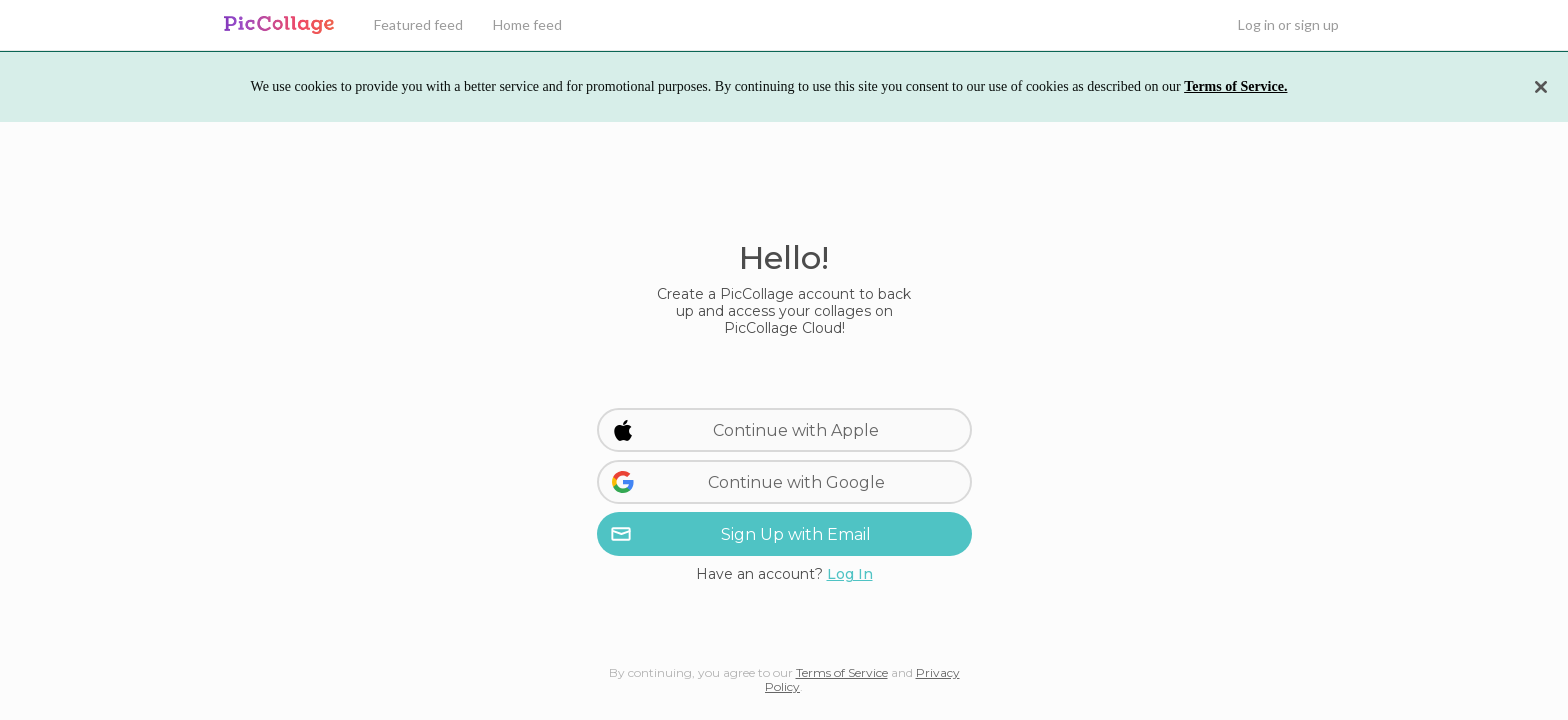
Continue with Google (748, 482)
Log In (850, 574)
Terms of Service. (1235, 86)
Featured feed (418, 24)
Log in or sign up (1288, 24)
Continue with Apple (745, 430)
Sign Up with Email (740, 534)
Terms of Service (842, 672)
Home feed (527, 24)
